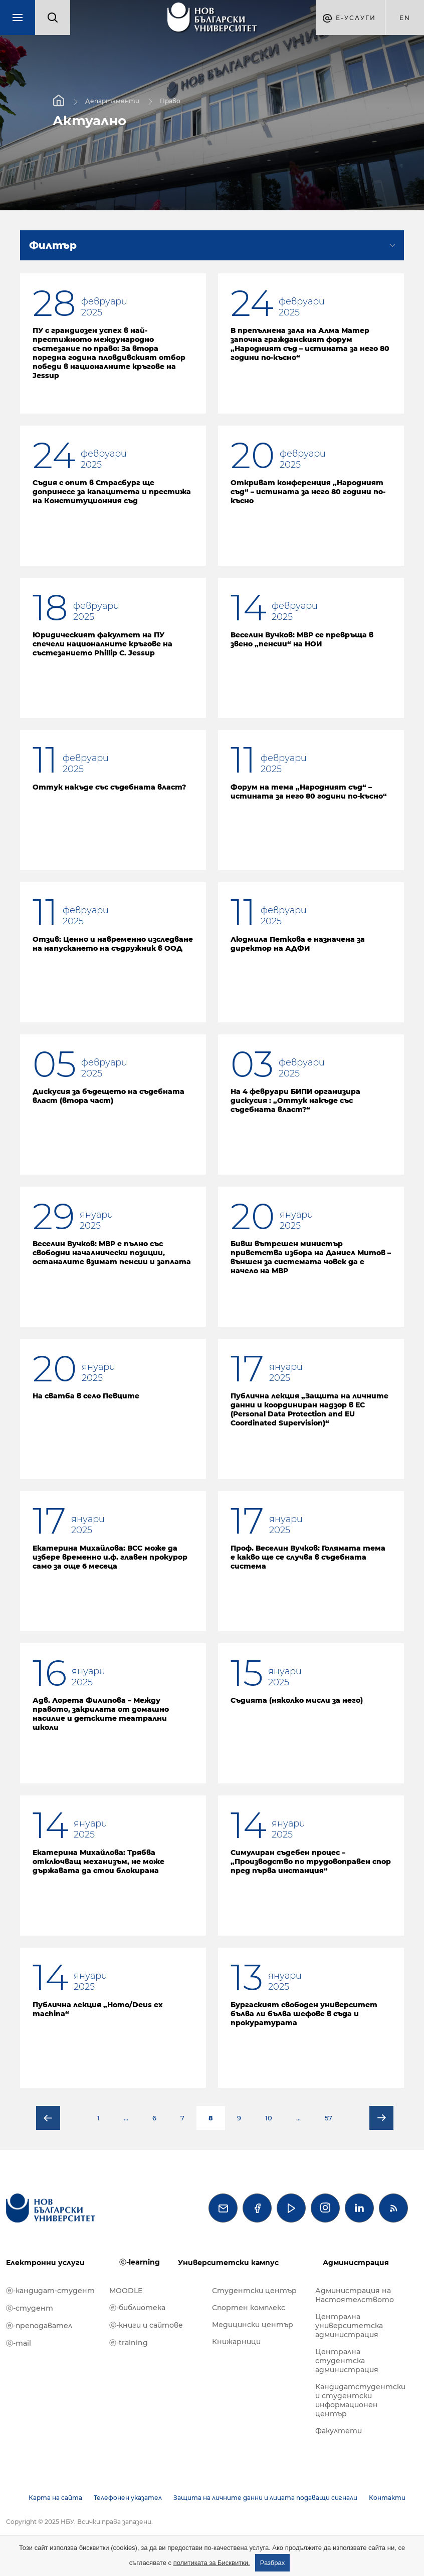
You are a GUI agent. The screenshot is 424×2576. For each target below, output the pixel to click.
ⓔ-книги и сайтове (146, 2325)
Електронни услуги (45, 2262)
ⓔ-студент (29, 2308)
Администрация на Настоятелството (354, 2295)
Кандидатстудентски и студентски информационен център (360, 2400)
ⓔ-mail (18, 2343)
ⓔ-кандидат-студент (50, 2290)
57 (328, 2118)
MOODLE (125, 2290)
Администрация (356, 2262)
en (404, 18)
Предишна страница (48, 2118)
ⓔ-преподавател (39, 2325)
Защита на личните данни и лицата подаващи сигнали (265, 2497)
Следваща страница (381, 2118)
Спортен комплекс (248, 2307)
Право (170, 101)
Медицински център (252, 2324)
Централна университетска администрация (349, 2325)
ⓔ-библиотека (137, 2307)
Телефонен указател (128, 2497)
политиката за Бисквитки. (211, 2562)
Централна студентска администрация (346, 2360)
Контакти (387, 2497)
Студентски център (254, 2290)
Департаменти (112, 101)
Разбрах (272, 2562)
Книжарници (236, 2341)
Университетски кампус (228, 2262)
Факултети (338, 2430)
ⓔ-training (128, 2342)
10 (268, 2118)
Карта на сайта (55, 2497)
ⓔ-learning (139, 2262)
